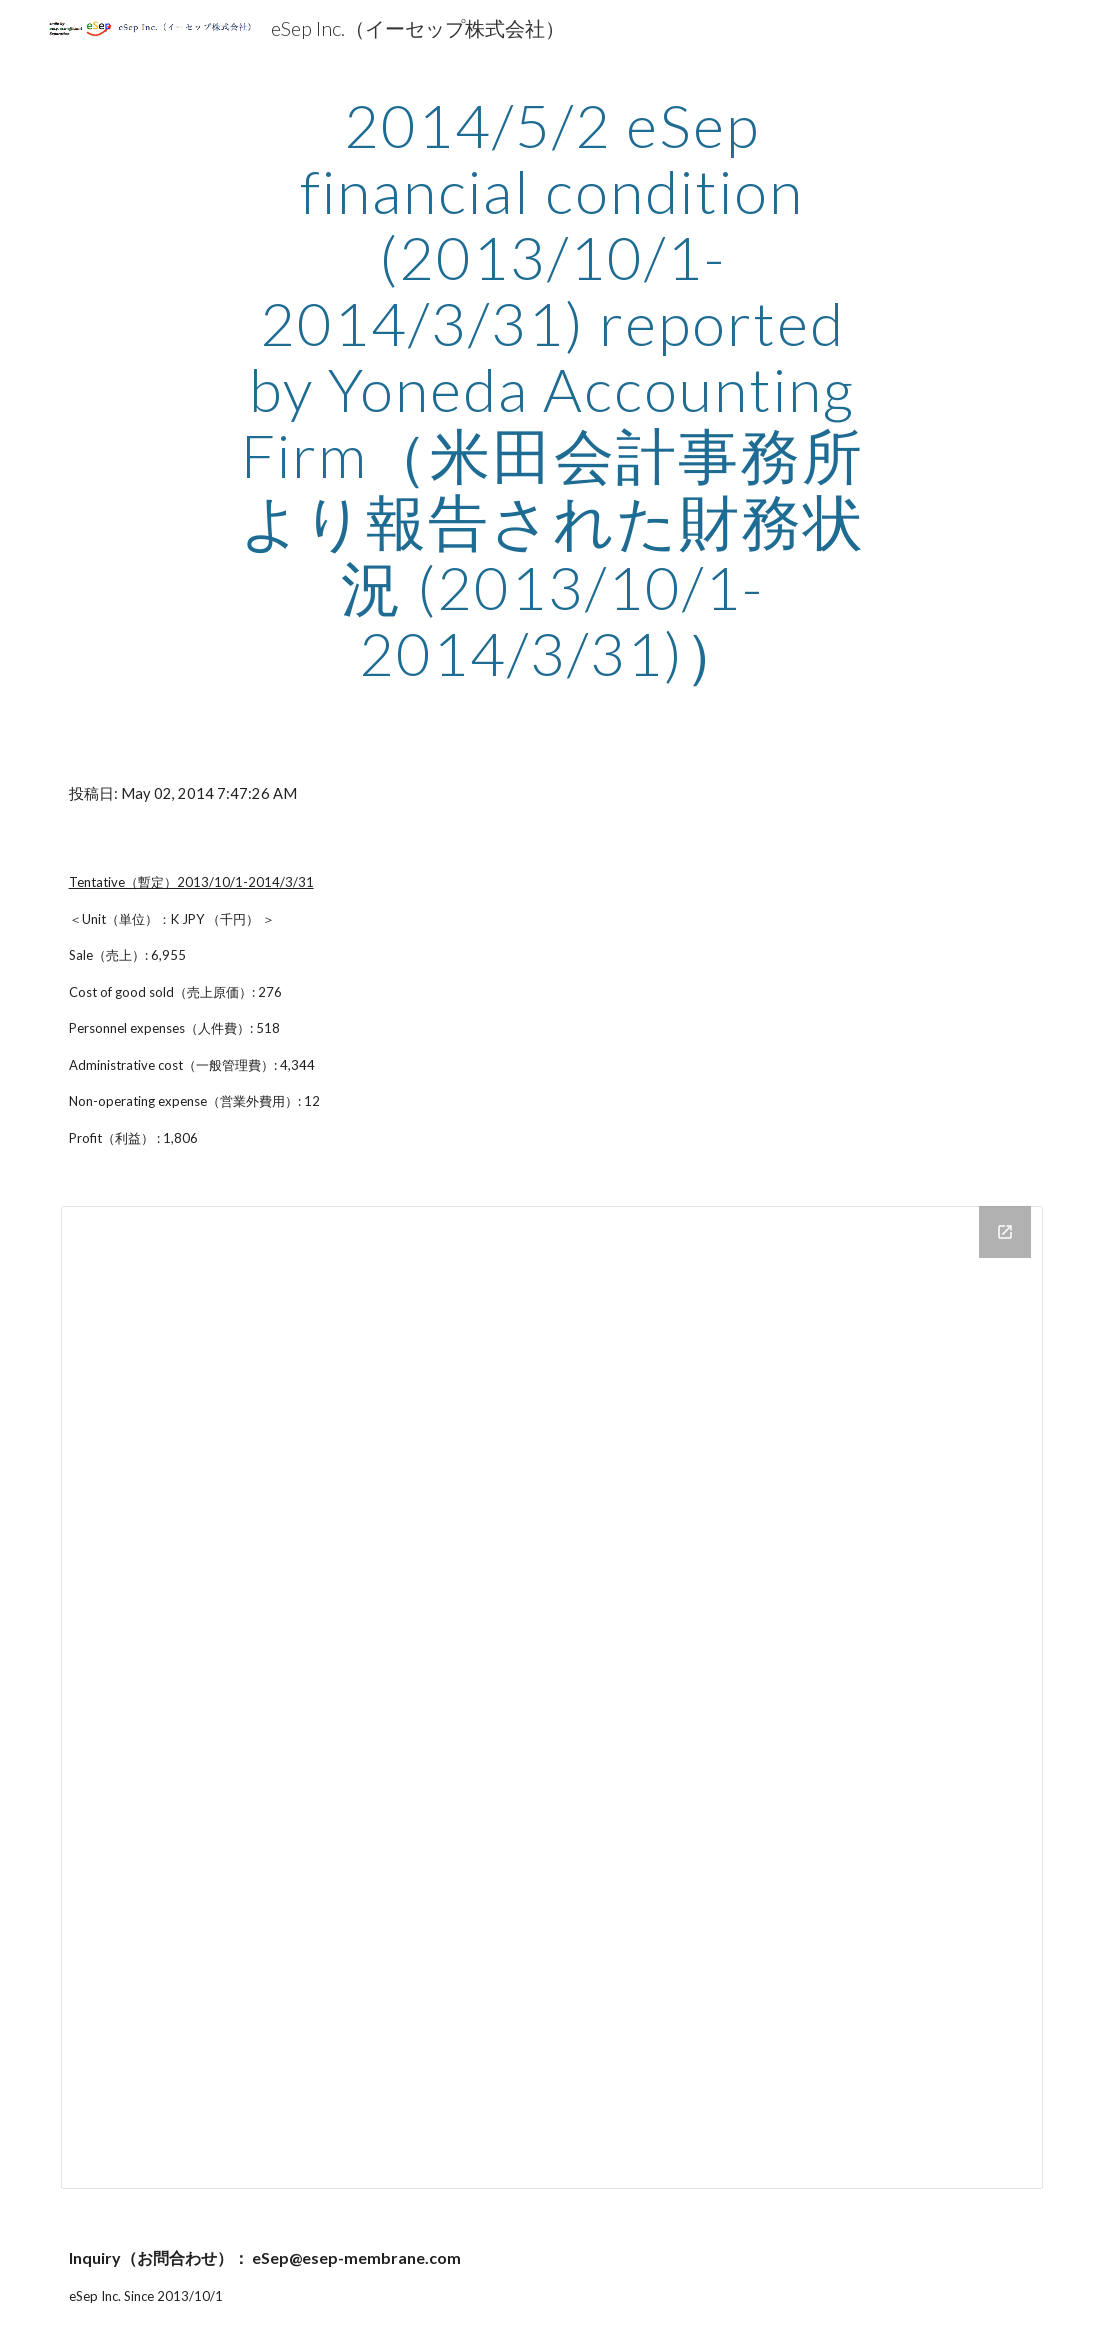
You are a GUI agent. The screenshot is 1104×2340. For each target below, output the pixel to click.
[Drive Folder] (552, 1697)
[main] (552, 389)
